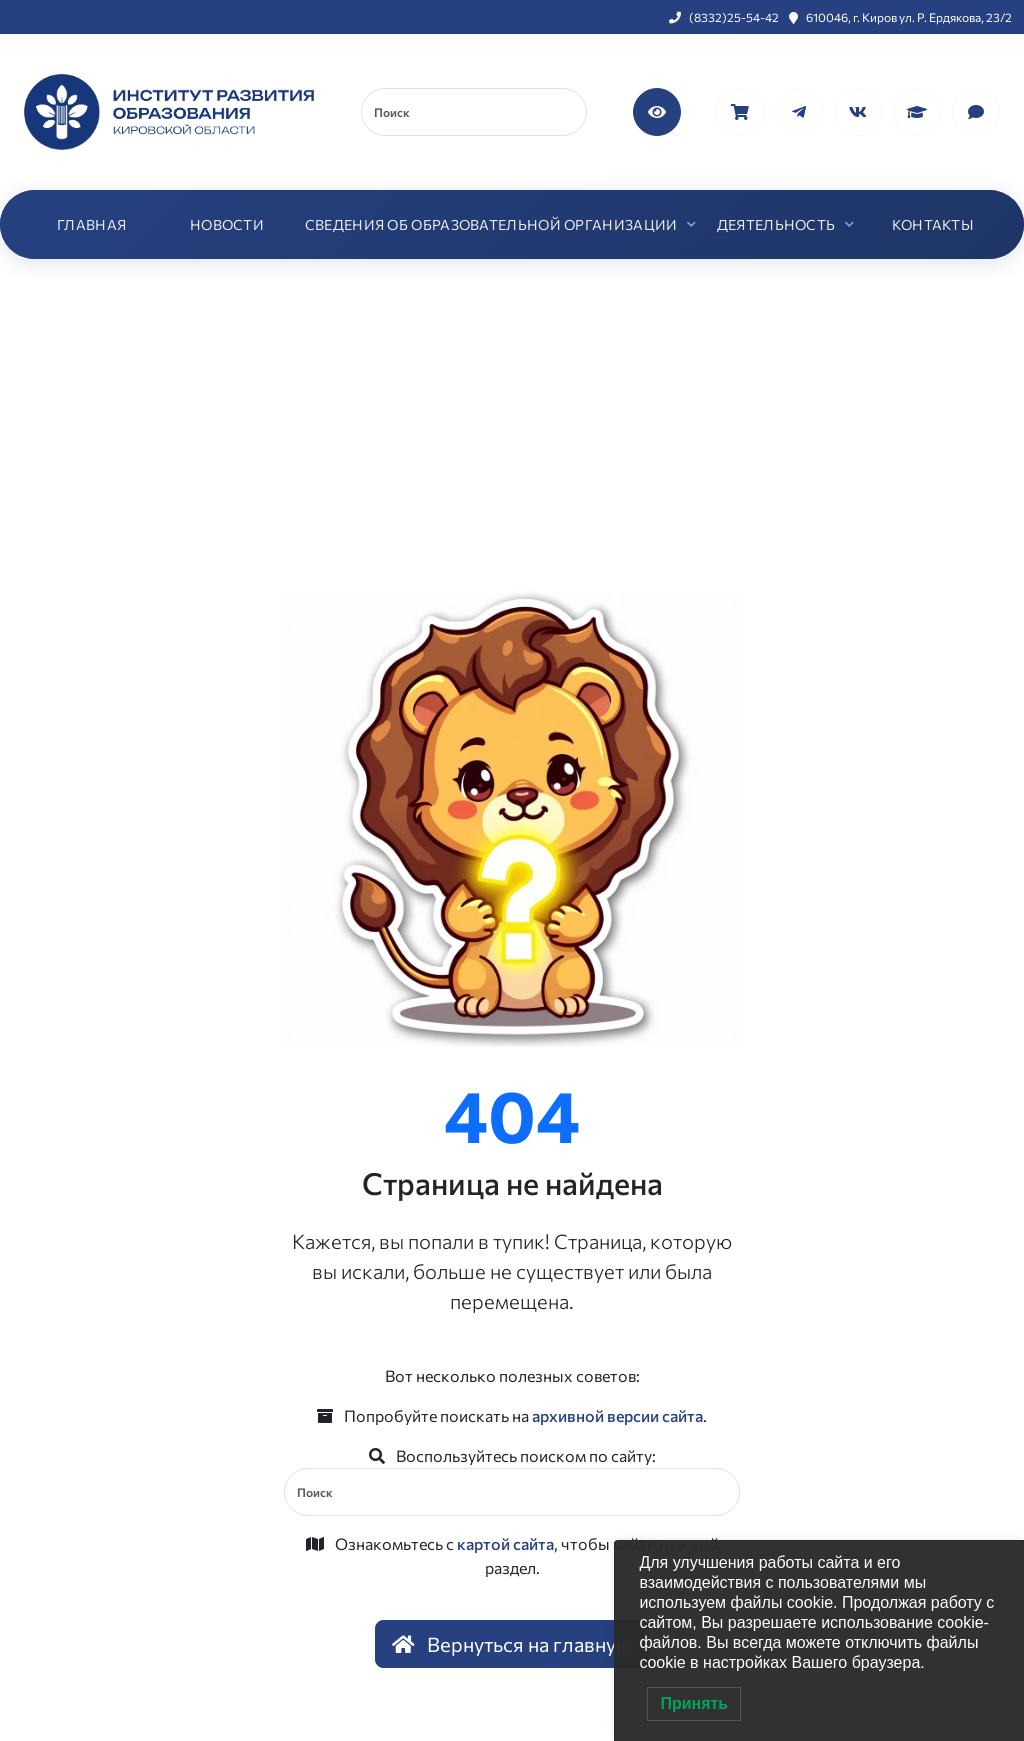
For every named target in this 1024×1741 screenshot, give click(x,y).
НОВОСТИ (227, 224)
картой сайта (505, 1543)
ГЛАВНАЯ (91, 224)
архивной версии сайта (617, 1415)
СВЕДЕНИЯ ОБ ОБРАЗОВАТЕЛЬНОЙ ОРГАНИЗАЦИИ (491, 224)
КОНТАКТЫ (932, 224)
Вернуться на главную (512, 1644)
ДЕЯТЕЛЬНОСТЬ (776, 224)
